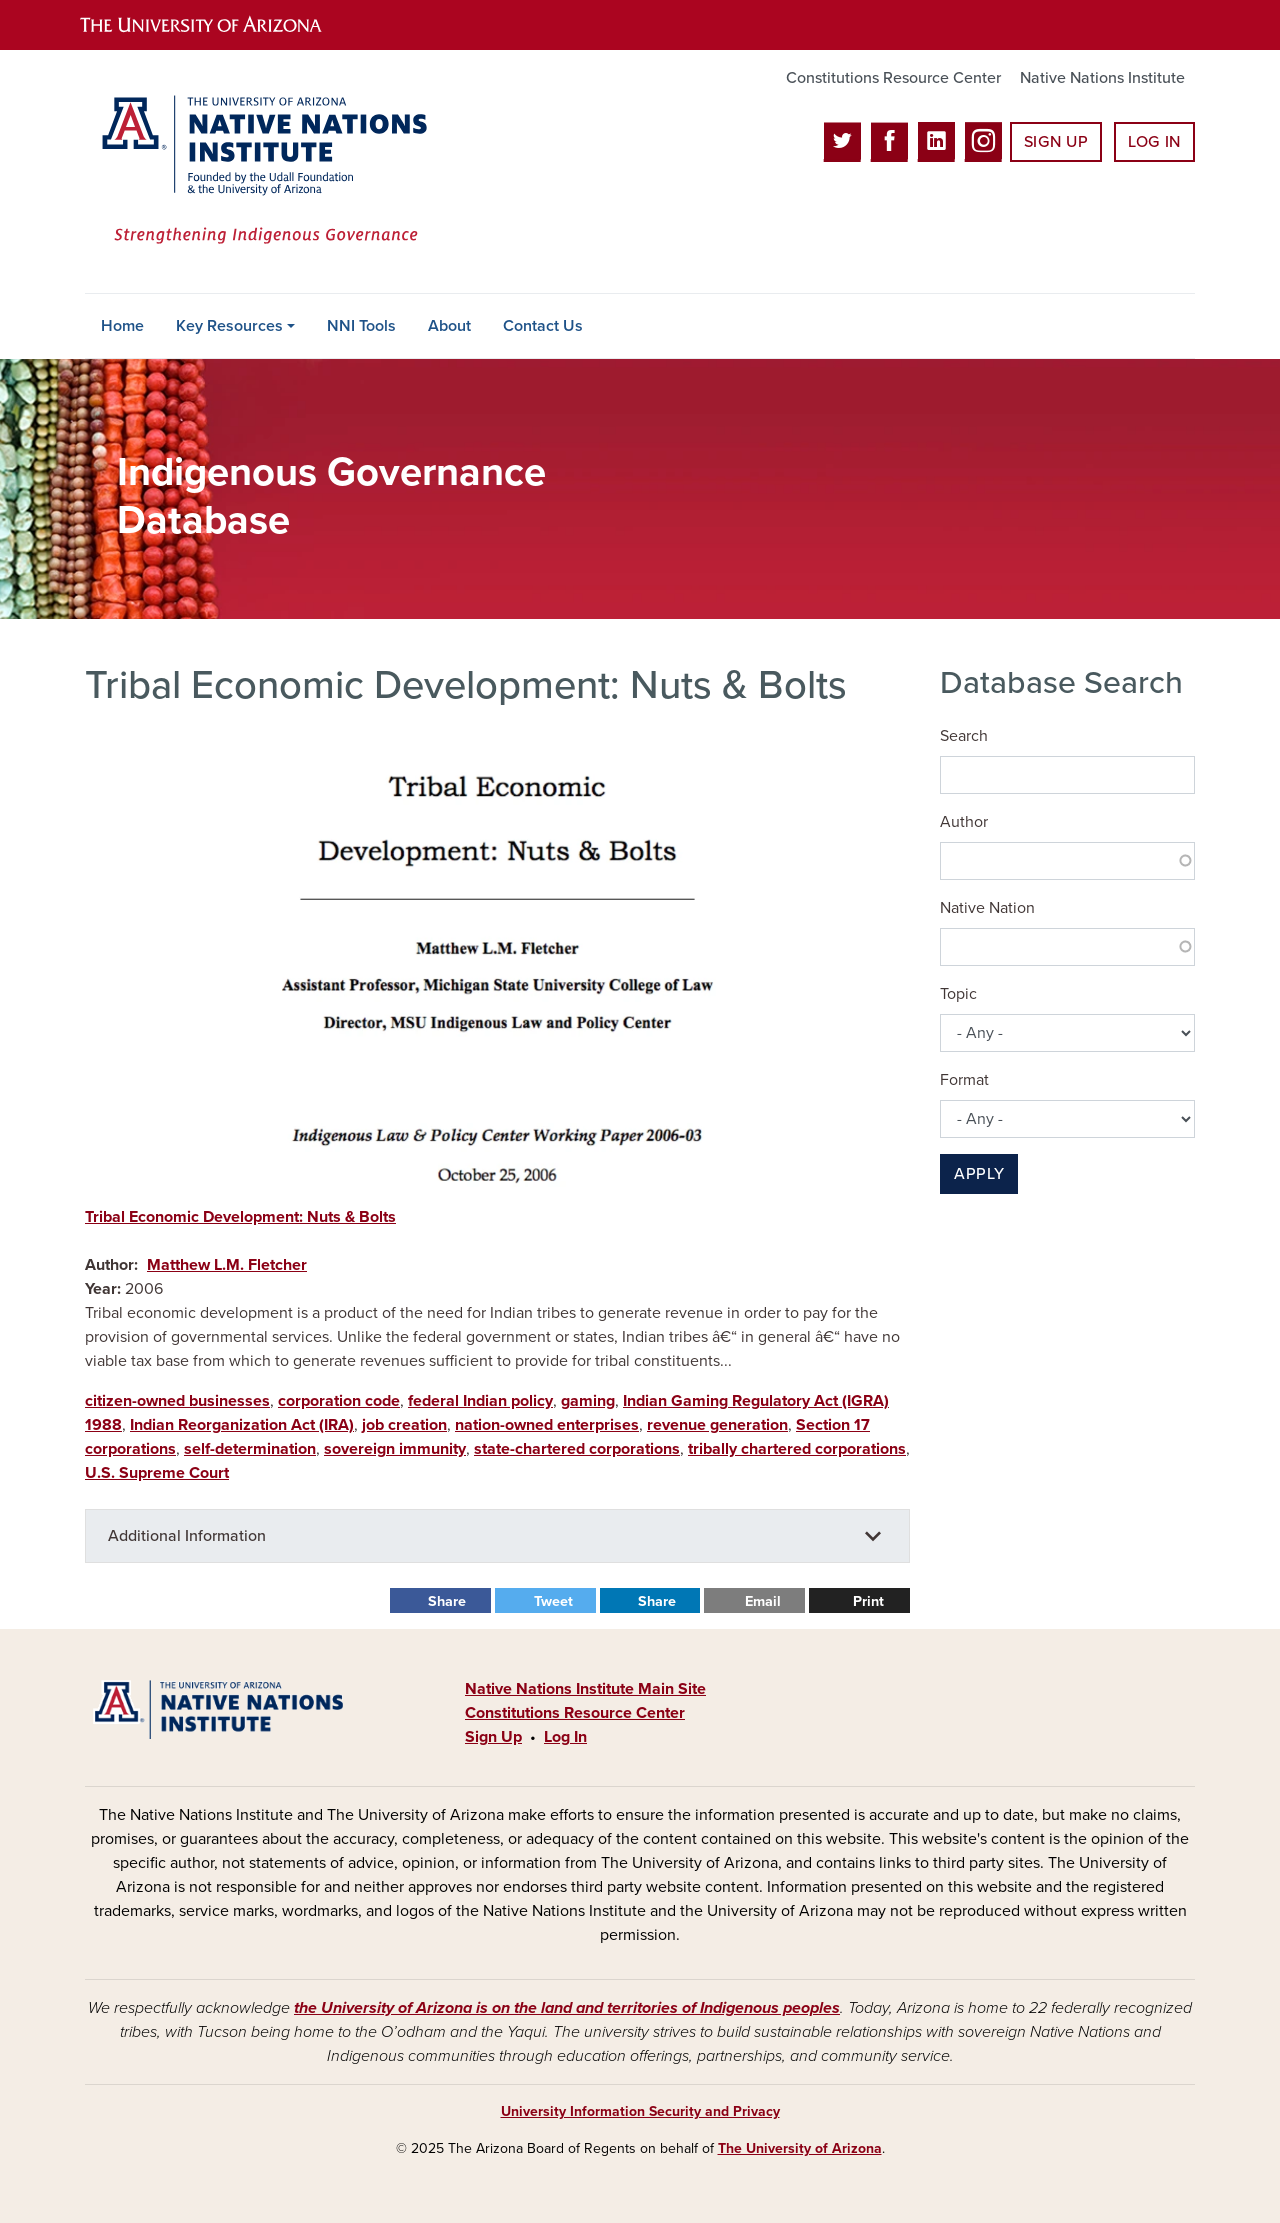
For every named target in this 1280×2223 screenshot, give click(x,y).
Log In (1154, 142)
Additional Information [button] (187, 1536)
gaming (588, 1401)
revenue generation (717, 1425)
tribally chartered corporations (797, 1449)
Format (964, 1080)
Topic (958, 994)
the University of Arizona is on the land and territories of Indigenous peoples (567, 2008)
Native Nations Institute (1102, 78)
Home (122, 326)
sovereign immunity (395, 1449)
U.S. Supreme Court (157, 1473)
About (449, 326)
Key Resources (229, 326)
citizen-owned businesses (177, 1401)
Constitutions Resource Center (893, 78)
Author (964, 822)
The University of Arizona (800, 2148)
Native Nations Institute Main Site (585, 1689)
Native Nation (987, 908)
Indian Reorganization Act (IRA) (242, 1425)
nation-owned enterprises (547, 1425)
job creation (404, 1425)
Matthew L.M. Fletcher (227, 1265)
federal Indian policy (480, 1401)
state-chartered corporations (577, 1449)
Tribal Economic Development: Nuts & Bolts (240, 1217)
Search (964, 736)
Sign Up (1056, 142)
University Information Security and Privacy (640, 2111)
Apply (979, 1174)
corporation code (339, 1401)
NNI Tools (361, 326)
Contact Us (543, 326)
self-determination (250, 1449)
